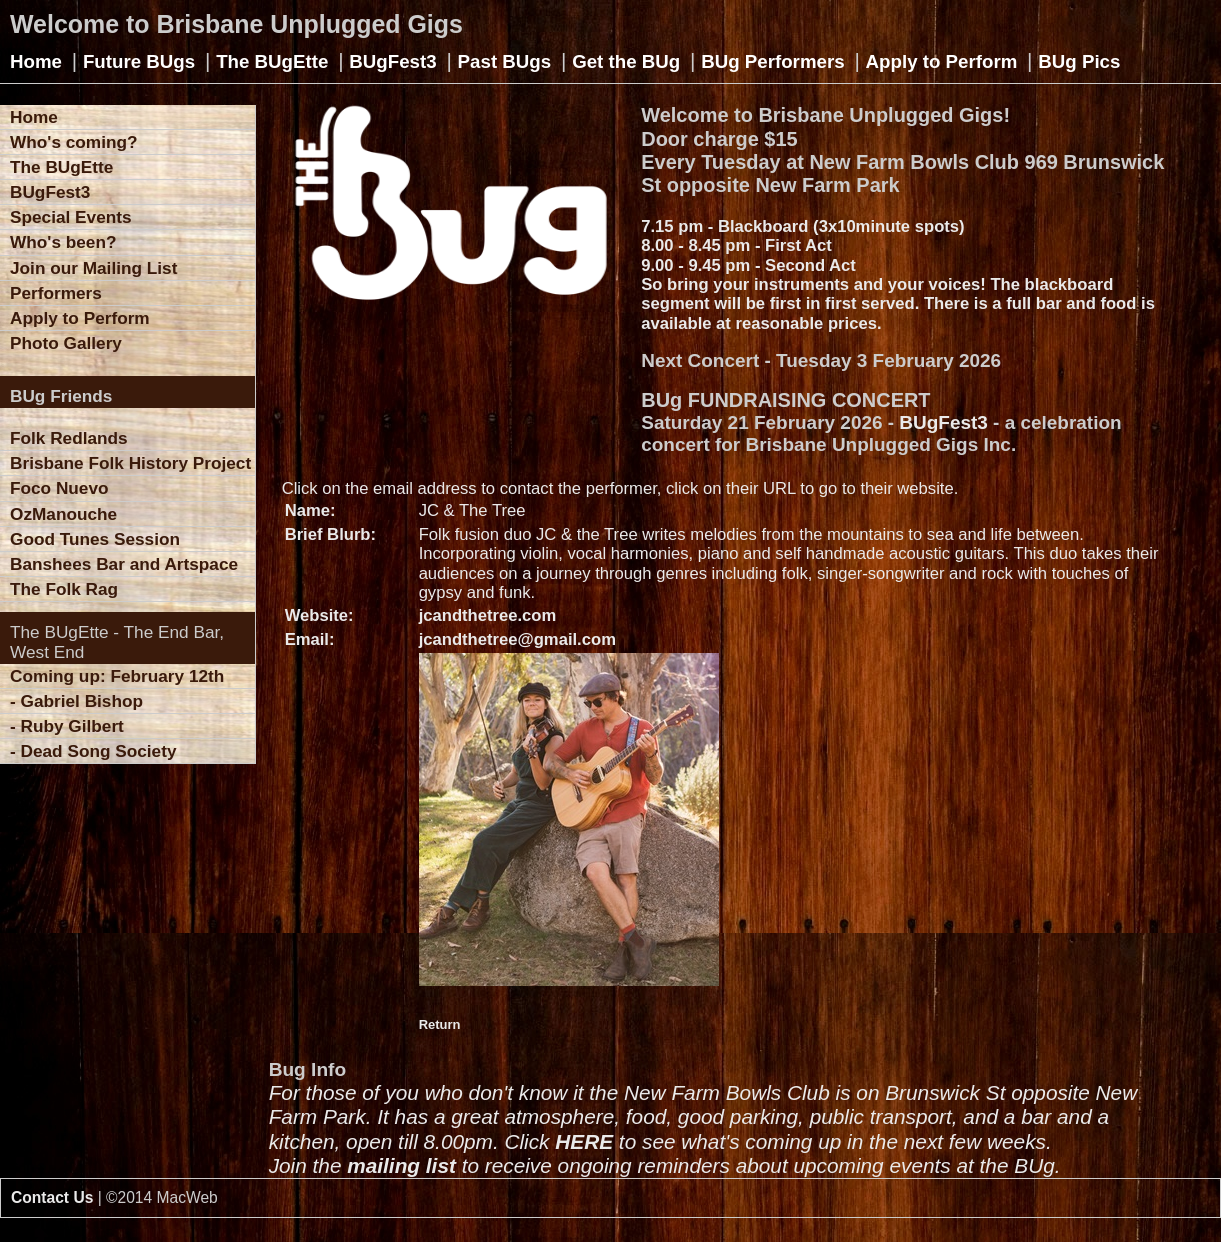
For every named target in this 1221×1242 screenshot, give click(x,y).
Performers (56, 293)
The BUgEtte (272, 61)
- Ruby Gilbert (67, 726)
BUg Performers (772, 61)
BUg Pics (1079, 61)
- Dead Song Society (93, 751)
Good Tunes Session (95, 539)
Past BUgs (505, 61)
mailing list (401, 1165)
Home (36, 61)
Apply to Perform (942, 61)
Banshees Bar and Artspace (124, 564)
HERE (584, 1141)
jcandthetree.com (488, 615)
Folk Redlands (69, 438)
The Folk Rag (64, 589)
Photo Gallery (66, 343)
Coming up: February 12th (117, 676)
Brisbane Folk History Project (130, 463)
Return (440, 1024)
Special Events (71, 217)
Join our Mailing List (93, 268)
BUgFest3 (392, 61)
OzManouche (63, 514)
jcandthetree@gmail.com (517, 639)
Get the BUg (626, 61)
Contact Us (52, 1197)
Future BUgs (139, 61)
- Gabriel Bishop (76, 701)
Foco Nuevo (59, 488)
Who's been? (63, 242)
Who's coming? (73, 142)
